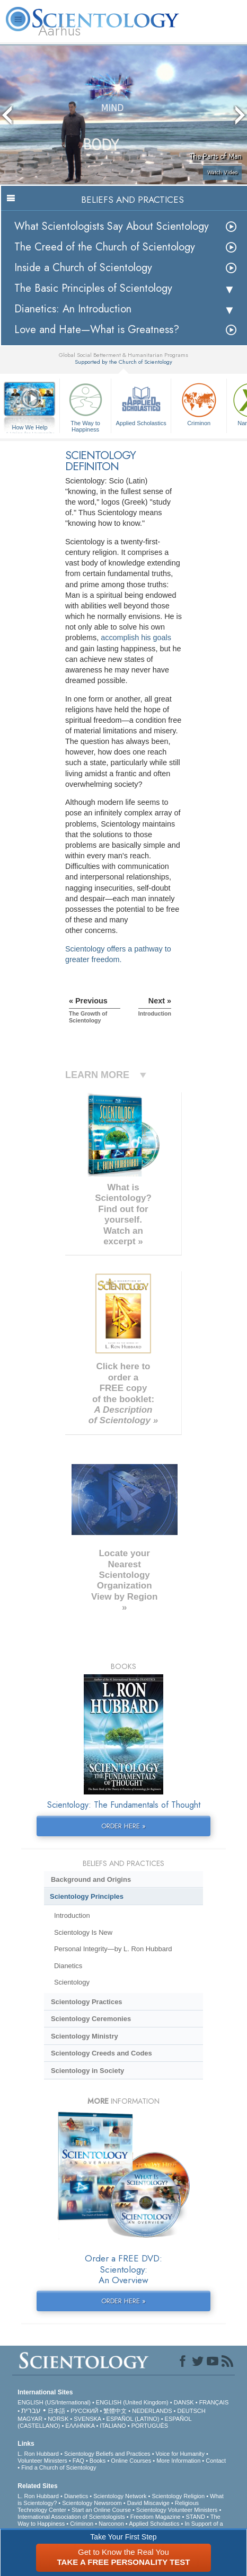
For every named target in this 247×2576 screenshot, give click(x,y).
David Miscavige (148, 2503)
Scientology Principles (87, 1896)
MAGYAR (29, 2419)
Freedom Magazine (155, 2517)
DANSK (184, 2402)
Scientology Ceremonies (91, 2019)
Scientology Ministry (84, 2036)
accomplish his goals (136, 637)
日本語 (56, 2411)
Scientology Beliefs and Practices (107, 2454)
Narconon (111, 2523)
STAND (195, 2517)
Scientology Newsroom (92, 2503)
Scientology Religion (178, 2496)
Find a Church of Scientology (58, 2467)
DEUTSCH (191, 2411)
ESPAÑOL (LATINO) (133, 2419)
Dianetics (68, 1966)
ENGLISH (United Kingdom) (132, 2402)
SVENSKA (87, 2419)
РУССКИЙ (84, 2411)
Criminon (199, 403)
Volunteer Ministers (42, 2460)
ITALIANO (113, 2425)
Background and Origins (91, 1879)
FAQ (78, 2460)
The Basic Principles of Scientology (93, 288)
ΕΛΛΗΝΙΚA (79, 2425)
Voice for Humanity (180, 2454)
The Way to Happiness (85, 406)
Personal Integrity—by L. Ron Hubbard (113, 1949)
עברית (31, 2410)
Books (98, 2460)
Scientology (72, 1982)
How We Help (30, 428)
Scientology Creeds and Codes (101, 2053)
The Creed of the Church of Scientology (104, 247)
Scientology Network (119, 2496)
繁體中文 (115, 2411)
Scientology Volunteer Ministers (176, 2510)
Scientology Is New (83, 1932)
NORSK (58, 2419)
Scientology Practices (86, 2002)
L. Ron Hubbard (38, 2454)
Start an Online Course (101, 2510)
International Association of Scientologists (71, 2517)
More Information (178, 2460)
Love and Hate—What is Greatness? (96, 329)
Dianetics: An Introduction (72, 309)
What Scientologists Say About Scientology (111, 226)
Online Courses (131, 2460)
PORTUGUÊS (149, 2425)
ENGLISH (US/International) (54, 2402)
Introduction (72, 1915)
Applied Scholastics (141, 403)
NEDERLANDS (152, 2411)
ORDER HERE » (123, 1826)
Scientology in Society (87, 2071)
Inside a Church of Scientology (83, 267)
